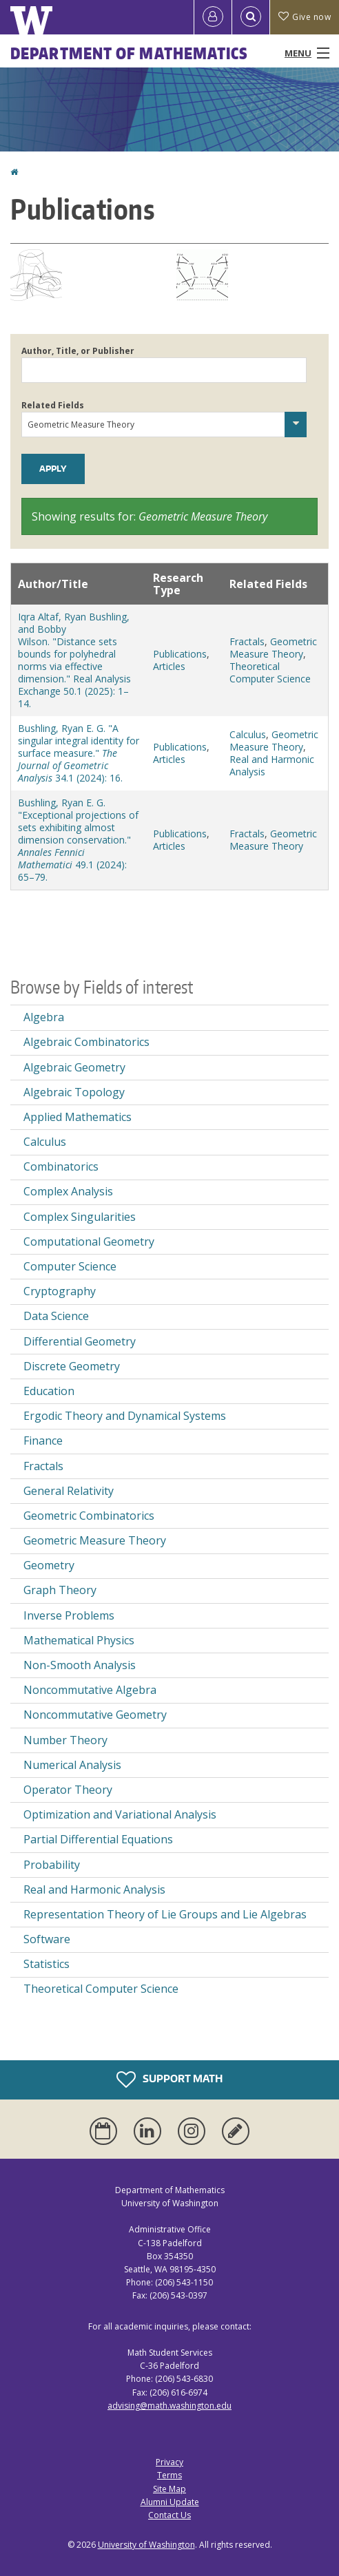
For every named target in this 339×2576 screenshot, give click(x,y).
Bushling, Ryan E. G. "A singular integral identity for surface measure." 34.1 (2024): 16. (78, 753)
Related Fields (52, 405)
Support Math (169, 2079)
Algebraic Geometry (74, 1067)
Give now (304, 17)
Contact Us (169, 2515)
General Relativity (68, 1490)
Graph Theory (59, 1590)
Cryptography (59, 1291)
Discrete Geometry (71, 1366)
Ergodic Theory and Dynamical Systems (124, 1415)
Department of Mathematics (129, 53)
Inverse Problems (68, 1615)
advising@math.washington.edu (169, 2405)
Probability (51, 1864)
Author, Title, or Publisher (77, 351)
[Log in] (213, 17)
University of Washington (146, 2545)
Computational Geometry (88, 1241)
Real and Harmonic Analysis (271, 765)
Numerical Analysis (72, 1764)
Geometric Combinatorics (88, 1515)
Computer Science (69, 1266)
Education (48, 1391)
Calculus (247, 734)
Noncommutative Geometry (95, 1714)
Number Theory (65, 1740)
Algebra (43, 1017)
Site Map (169, 2489)
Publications (180, 653)
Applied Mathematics (77, 1116)
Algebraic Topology (74, 1092)
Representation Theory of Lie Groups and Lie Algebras (165, 1914)
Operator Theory (67, 1789)
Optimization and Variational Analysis (119, 1814)
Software (46, 1939)
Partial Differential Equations (98, 1839)
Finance (43, 1440)
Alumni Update (170, 2502)
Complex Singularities (79, 1216)
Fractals (247, 641)
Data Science (56, 1315)
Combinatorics (61, 1166)
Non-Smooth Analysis (79, 1665)
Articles (169, 666)
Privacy (169, 2462)
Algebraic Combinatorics (86, 1041)
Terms (169, 2475)
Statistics (46, 1963)
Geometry (48, 1565)
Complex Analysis (68, 1191)
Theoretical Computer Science (270, 672)
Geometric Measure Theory (273, 647)
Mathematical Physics (78, 1640)
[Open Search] (250, 17)
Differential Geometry (79, 1341)
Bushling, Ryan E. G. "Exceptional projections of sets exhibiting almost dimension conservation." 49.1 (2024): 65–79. (78, 839)
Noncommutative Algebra (89, 1689)
